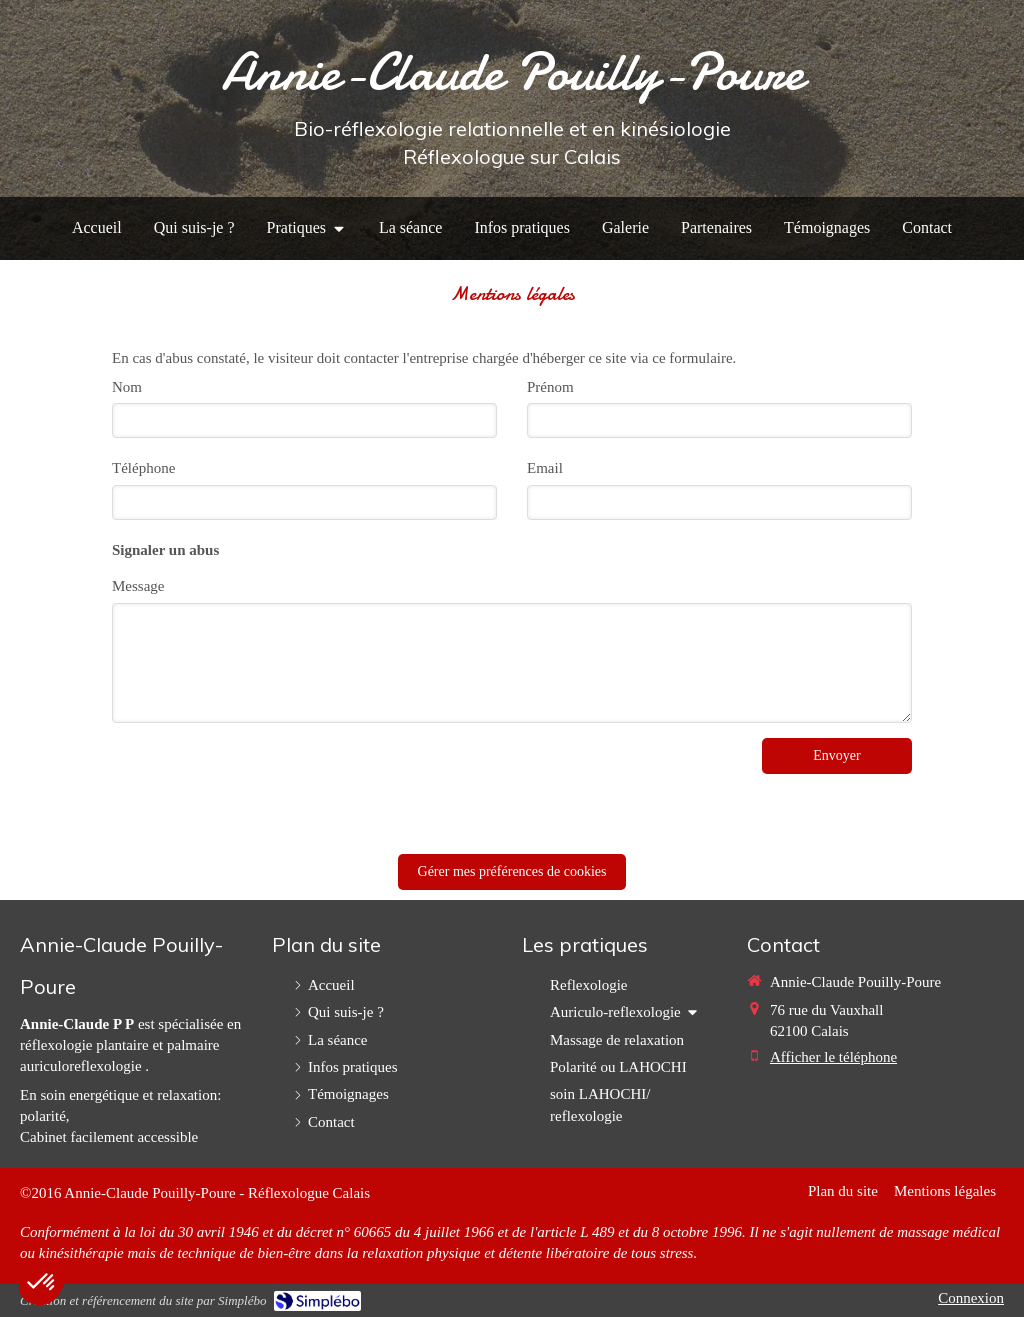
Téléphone (143, 468)
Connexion (971, 1298)
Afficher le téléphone (833, 1057)
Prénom (550, 387)
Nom (127, 387)
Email (545, 468)
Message (138, 586)
